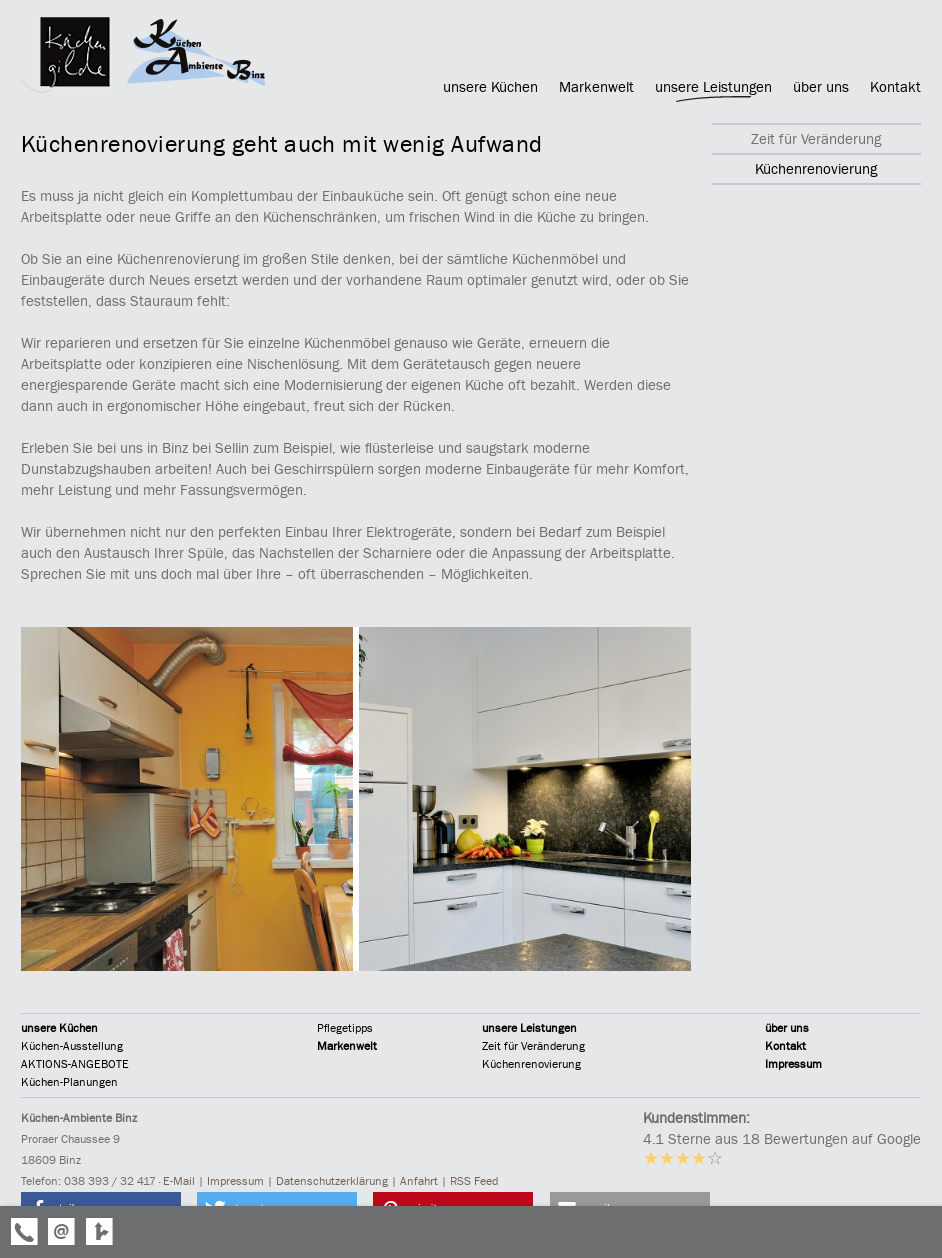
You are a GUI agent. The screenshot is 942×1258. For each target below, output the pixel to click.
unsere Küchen (59, 1028)
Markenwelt (347, 1046)
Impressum (793, 1064)
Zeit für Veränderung (533, 1046)
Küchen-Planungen (69, 1082)
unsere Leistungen (529, 1028)
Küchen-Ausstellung (72, 1046)
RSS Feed (474, 1181)
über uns (787, 1028)
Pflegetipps (345, 1028)
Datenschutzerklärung (332, 1181)
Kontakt (785, 1046)
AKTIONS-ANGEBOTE (75, 1064)
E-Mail (179, 1181)
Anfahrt (419, 1181)
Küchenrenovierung (531, 1064)
